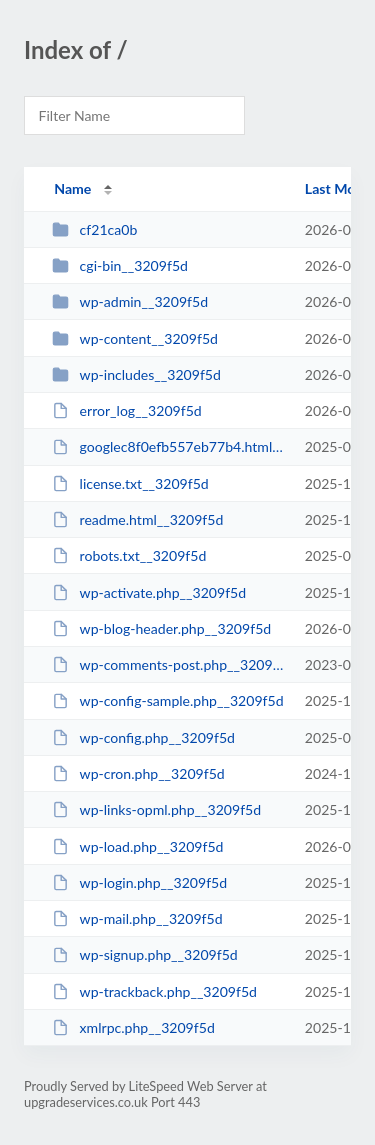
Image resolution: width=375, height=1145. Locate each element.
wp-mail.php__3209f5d (137, 918)
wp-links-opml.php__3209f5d (156, 809)
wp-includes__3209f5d (136, 374)
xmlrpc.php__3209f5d (133, 1027)
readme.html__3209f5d (137, 519)
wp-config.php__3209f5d (143, 737)
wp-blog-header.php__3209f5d (161, 628)
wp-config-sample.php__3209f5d (167, 700)
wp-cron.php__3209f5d (138, 773)
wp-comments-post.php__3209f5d (169, 664)
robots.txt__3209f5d (129, 555)
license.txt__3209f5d (130, 483)
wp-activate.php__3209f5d (149, 592)
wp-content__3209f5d (135, 338)
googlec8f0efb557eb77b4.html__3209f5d (169, 446)
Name (72, 188)
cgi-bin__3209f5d (120, 265)
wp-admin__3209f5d (130, 301)
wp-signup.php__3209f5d (145, 954)
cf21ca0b (94, 229)
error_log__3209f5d (127, 410)
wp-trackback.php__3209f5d (154, 991)
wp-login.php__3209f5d (139, 882)
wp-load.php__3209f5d (137, 846)
